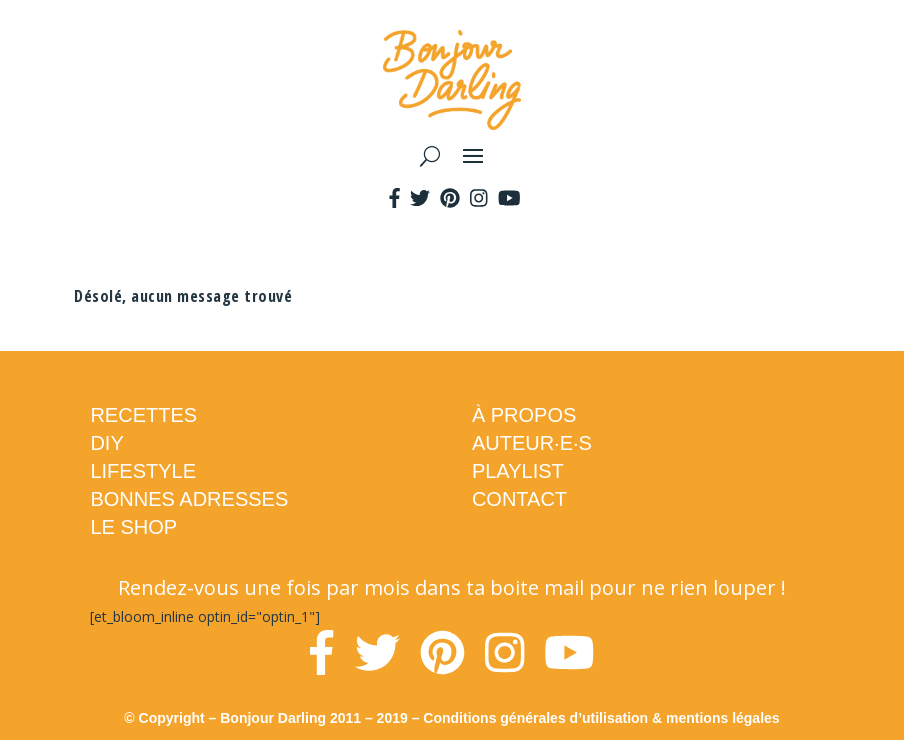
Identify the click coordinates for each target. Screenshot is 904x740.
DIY (106, 443)
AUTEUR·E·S (532, 443)
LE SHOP (133, 527)
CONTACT (519, 499)
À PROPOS (524, 415)
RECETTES (143, 415)
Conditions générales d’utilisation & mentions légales (601, 718)
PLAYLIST (518, 471)
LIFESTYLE (143, 471)
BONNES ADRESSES (189, 499)
